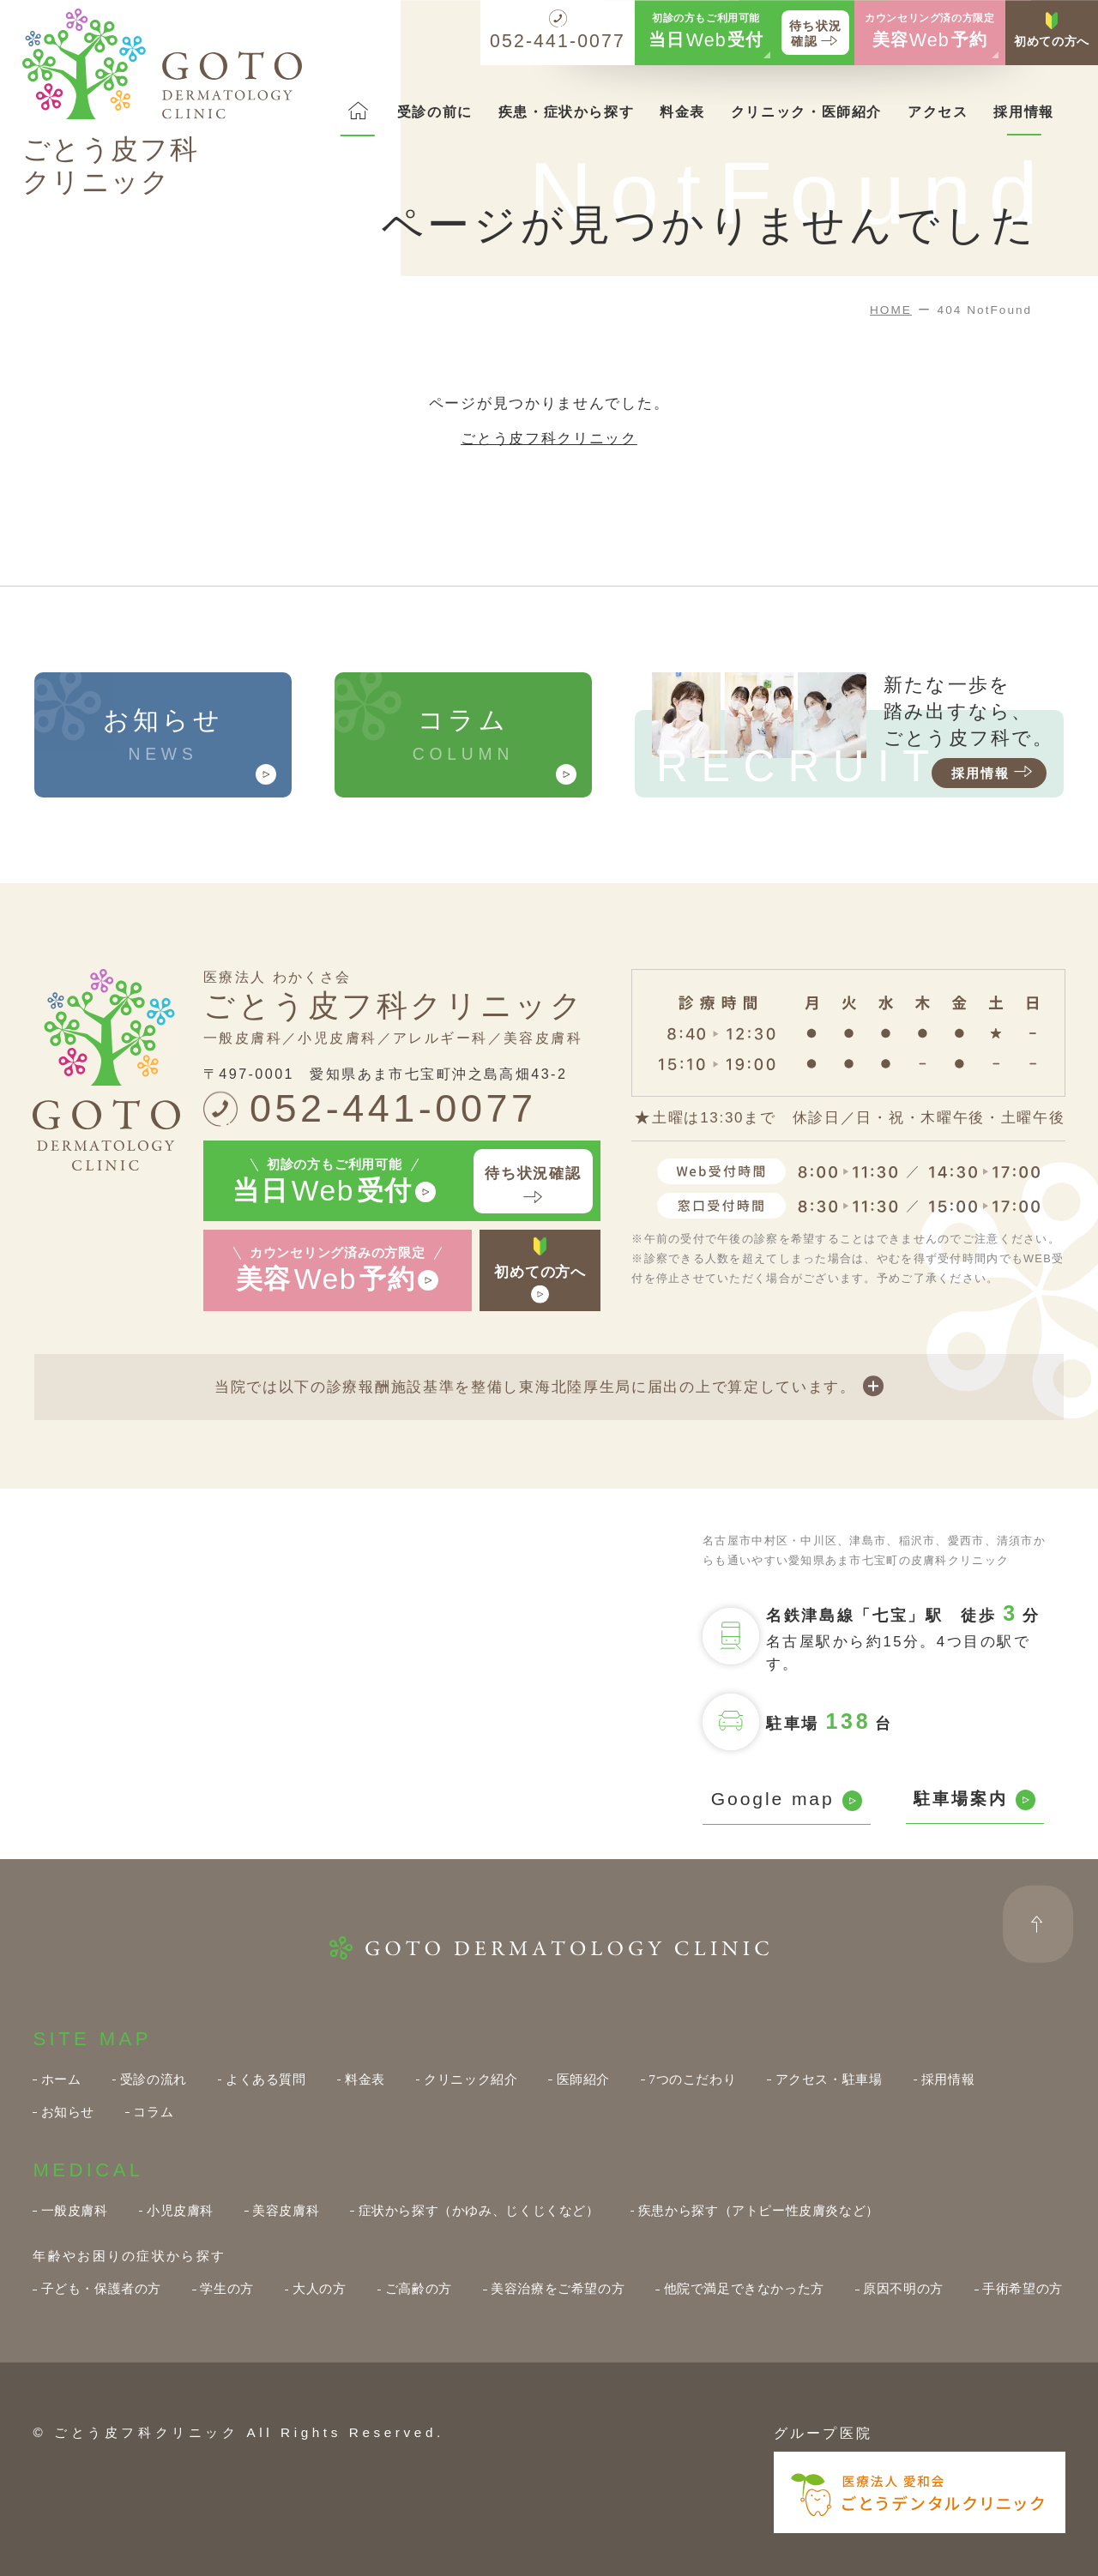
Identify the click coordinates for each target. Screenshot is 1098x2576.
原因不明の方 (903, 2288)
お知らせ (67, 2111)
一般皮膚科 (74, 2210)
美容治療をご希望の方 (557, 2288)
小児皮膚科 (180, 2210)
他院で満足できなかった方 (744, 2288)
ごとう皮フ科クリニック (549, 438)
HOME (891, 310)
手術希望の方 (1022, 2288)
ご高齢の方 (418, 2288)
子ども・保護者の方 (101, 2288)
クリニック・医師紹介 (806, 111)
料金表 (682, 111)
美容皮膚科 (285, 2210)
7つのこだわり (692, 2079)
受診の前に (435, 111)
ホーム (61, 2079)
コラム (153, 2111)
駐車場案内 (974, 1799)
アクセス (938, 111)
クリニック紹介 (470, 2079)
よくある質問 (266, 2079)
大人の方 (319, 2288)
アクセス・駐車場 (829, 2079)
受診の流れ (153, 2079)
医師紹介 (583, 2079)
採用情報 (1023, 111)
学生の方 (226, 2288)
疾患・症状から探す (566, 111)
